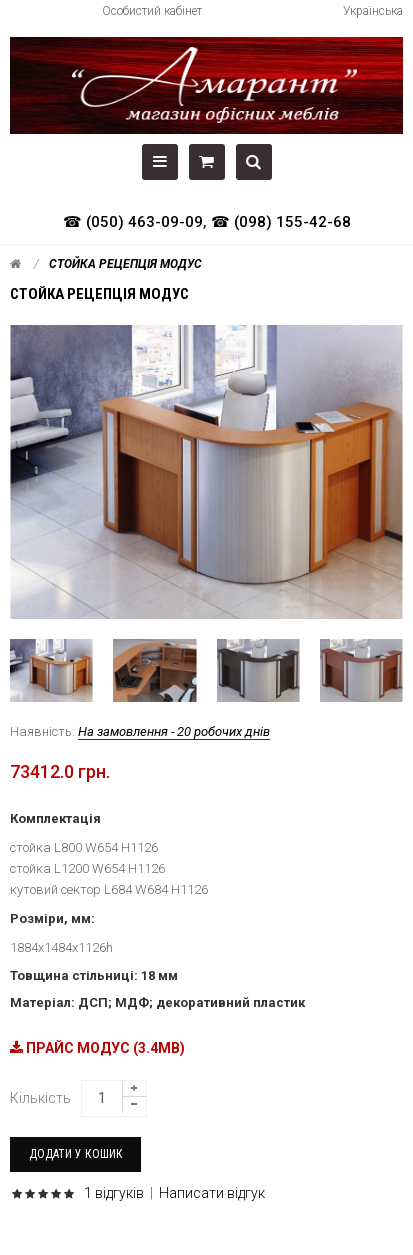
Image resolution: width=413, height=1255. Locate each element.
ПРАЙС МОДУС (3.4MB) (97, 1048)
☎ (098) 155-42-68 (281, 222)
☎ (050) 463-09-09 (133, 222)
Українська (373, 11)
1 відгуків (114, 1193)
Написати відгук (212, 1193)
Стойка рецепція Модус (125, 264)
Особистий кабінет (152, 11)
